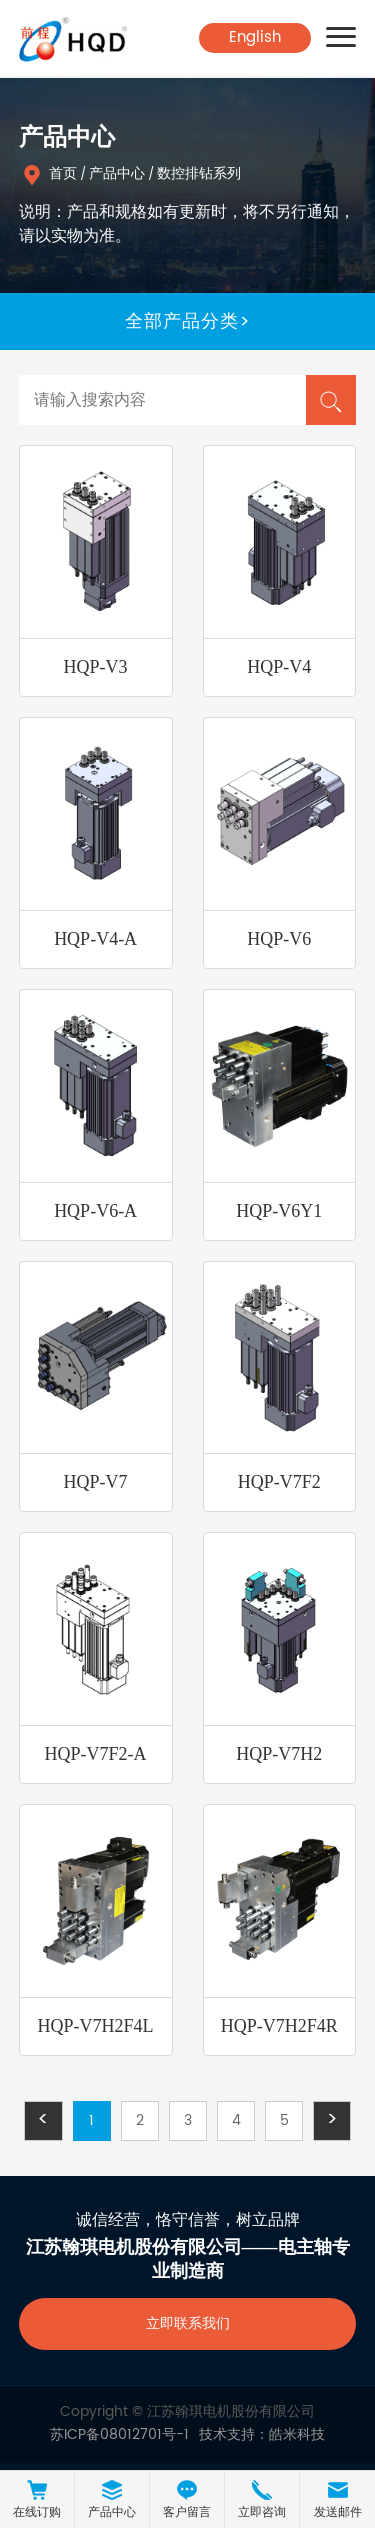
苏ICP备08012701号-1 (119, 2434)
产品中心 (117, 173)
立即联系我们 (188, 2323)
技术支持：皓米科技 (262, 2434)
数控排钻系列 (199, 173)
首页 (63, 173)
